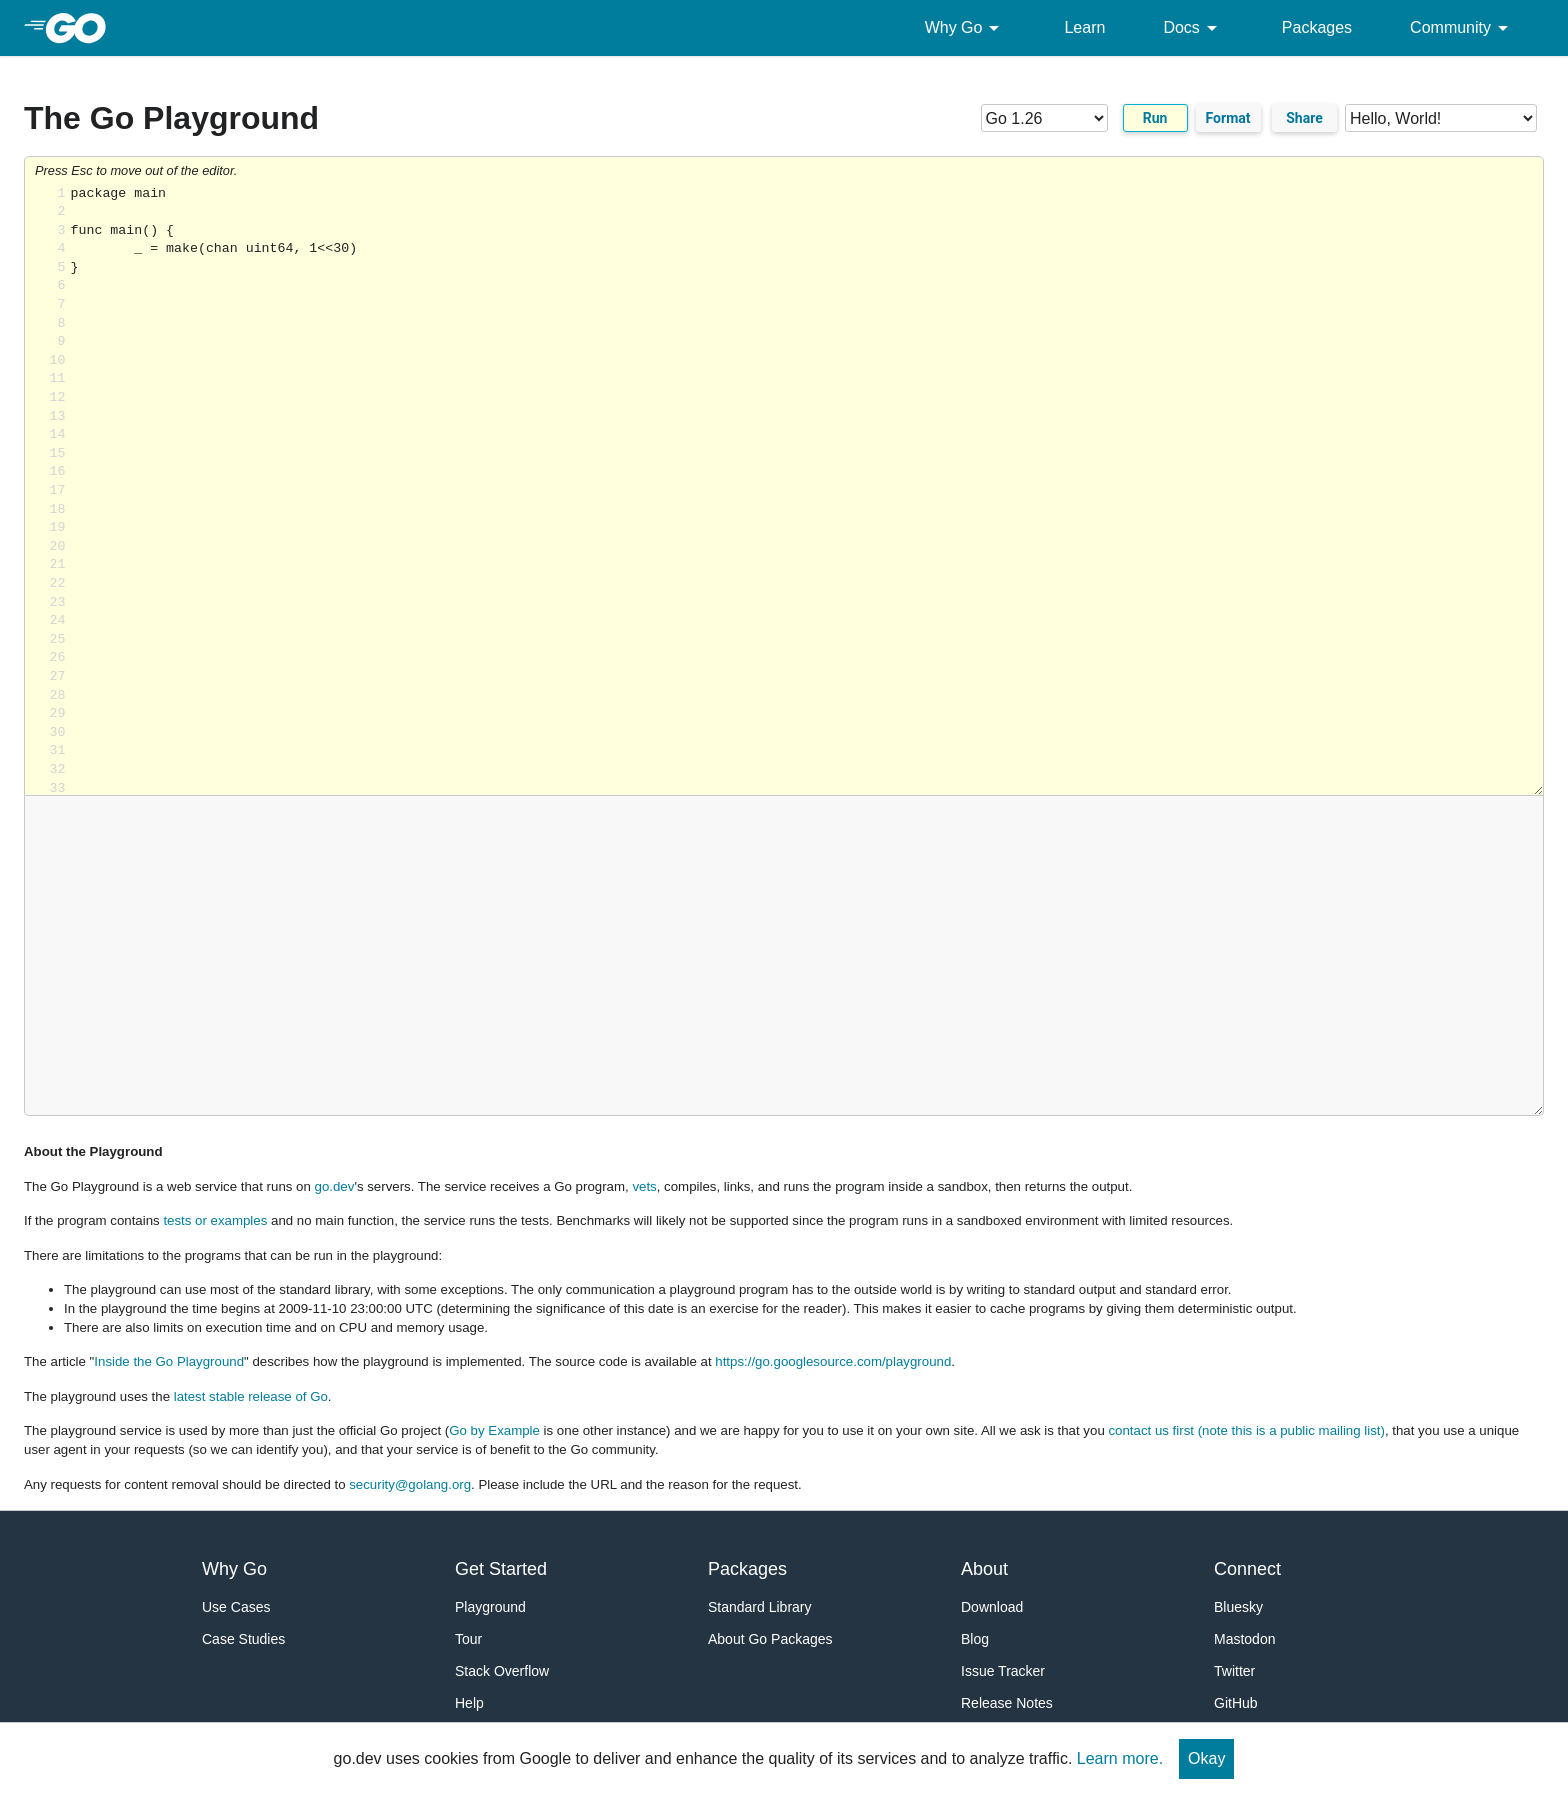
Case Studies (243, 1639)
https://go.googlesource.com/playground (833, 1361)
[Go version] (1044, 118)
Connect (1247, 1569)
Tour (468, 1639)
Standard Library (760, 1607)
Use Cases (236, 1607)
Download (992, 1607)
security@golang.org (410, 1484)
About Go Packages (770, 1639)
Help (469, 1703)
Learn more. (1120, 1758)
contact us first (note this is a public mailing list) (1246, 1430)
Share (1304, 118)
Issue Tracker (1003, 1671)
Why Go (966, 28)
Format (1228, 118)
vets (644, 1186)
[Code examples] (1441, 118)
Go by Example (494, 1430)
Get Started (501, 1569)
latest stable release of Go (251, 1396)
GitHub (1236, 1703)
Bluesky (1238, 1607)
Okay (1206, 1758)
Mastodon (1244, 1639)
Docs (1193, 28)
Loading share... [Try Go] (807, 490)
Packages (1317, 27)
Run (1155, 118)
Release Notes (1007, 1703)
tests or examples (215, 1220)
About (984, 1569)
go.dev (335, 1186)
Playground (490, 1607)
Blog (975, 1639)
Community (1462, 28)
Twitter (1234, 1671)
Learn (1084, 27)
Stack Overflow (502, 1671)
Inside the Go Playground (169, 1361)
